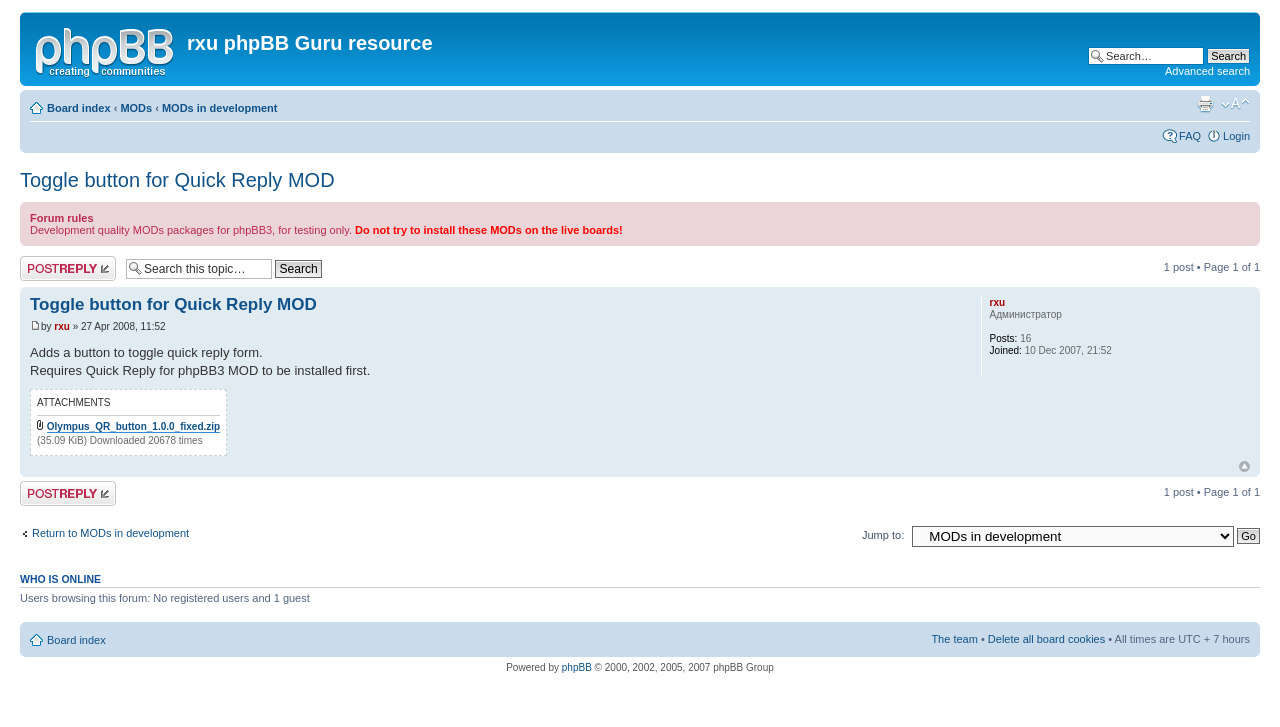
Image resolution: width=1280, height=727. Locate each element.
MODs (136, 108)
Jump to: (883, 535)
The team (954, 639)
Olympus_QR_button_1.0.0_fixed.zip (133, 426)
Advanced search (1207, 71)
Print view (1205, 104)
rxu (62, 326)
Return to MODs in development (110, 533)
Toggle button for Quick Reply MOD (177, 180)
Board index (79, 108)
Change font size (1235, 104)
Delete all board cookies (1046, 639)
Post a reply (68, 268)
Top (1244, 466)
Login (1236, 136)
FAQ (1190, 136)
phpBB (577, 667)
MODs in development (220, 108)
